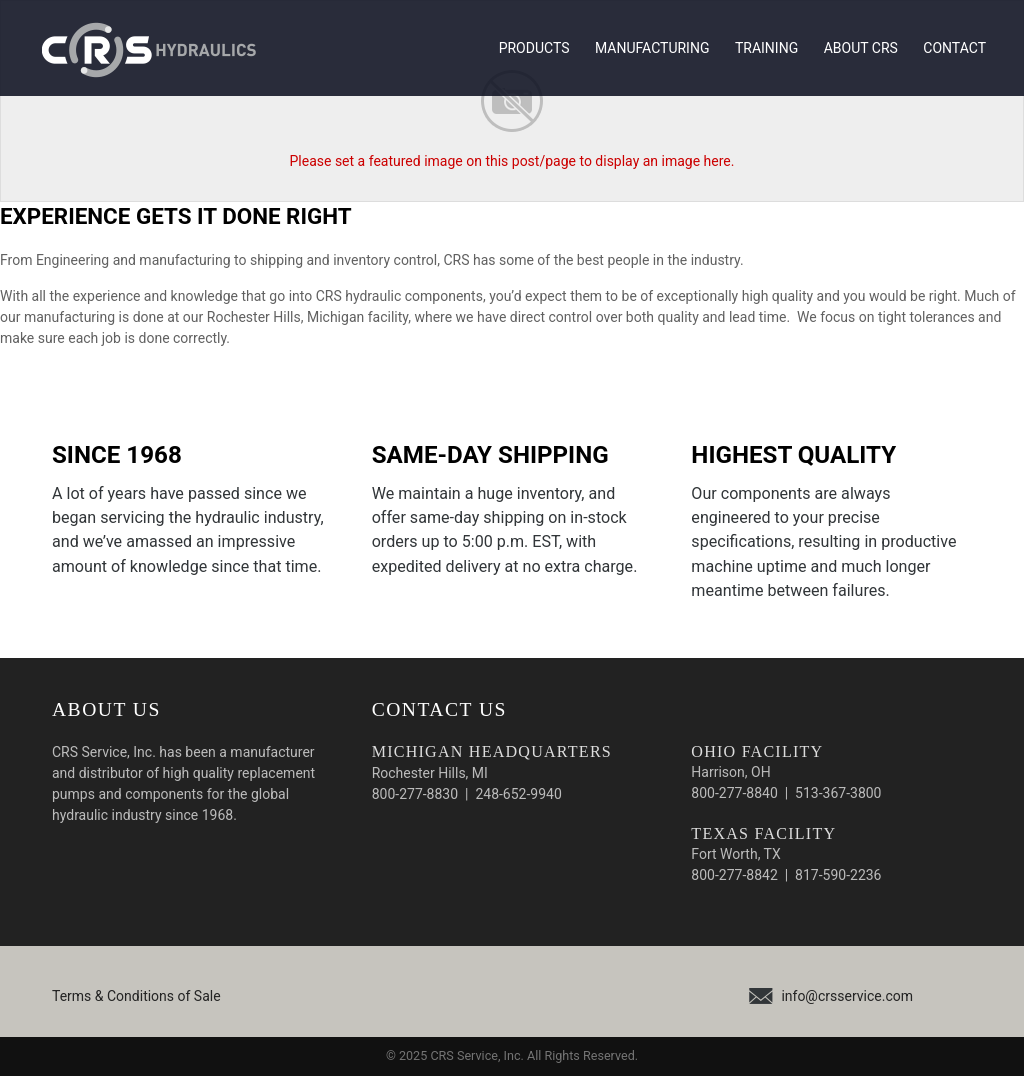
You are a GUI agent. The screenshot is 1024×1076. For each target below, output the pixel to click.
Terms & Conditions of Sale (136, 996)
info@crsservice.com (847, 996)
